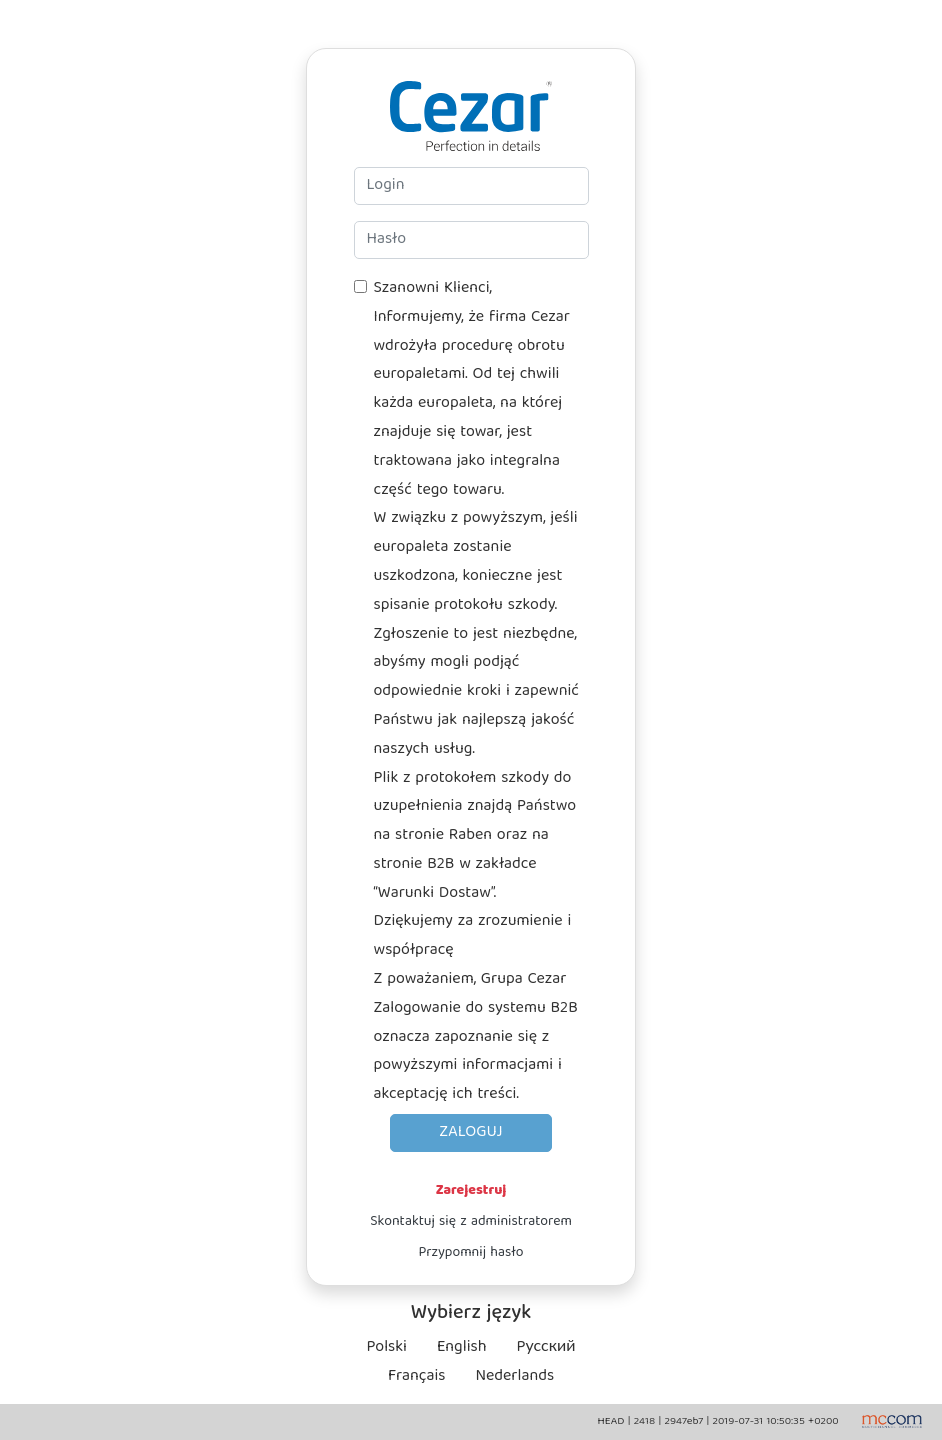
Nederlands (514, 1377)
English (462, 1348)
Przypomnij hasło (470, 1253)
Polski (387, 1348)
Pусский (546, 1348)
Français (417, 1377)
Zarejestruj (471, 1191)
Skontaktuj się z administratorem (471, 1222)
